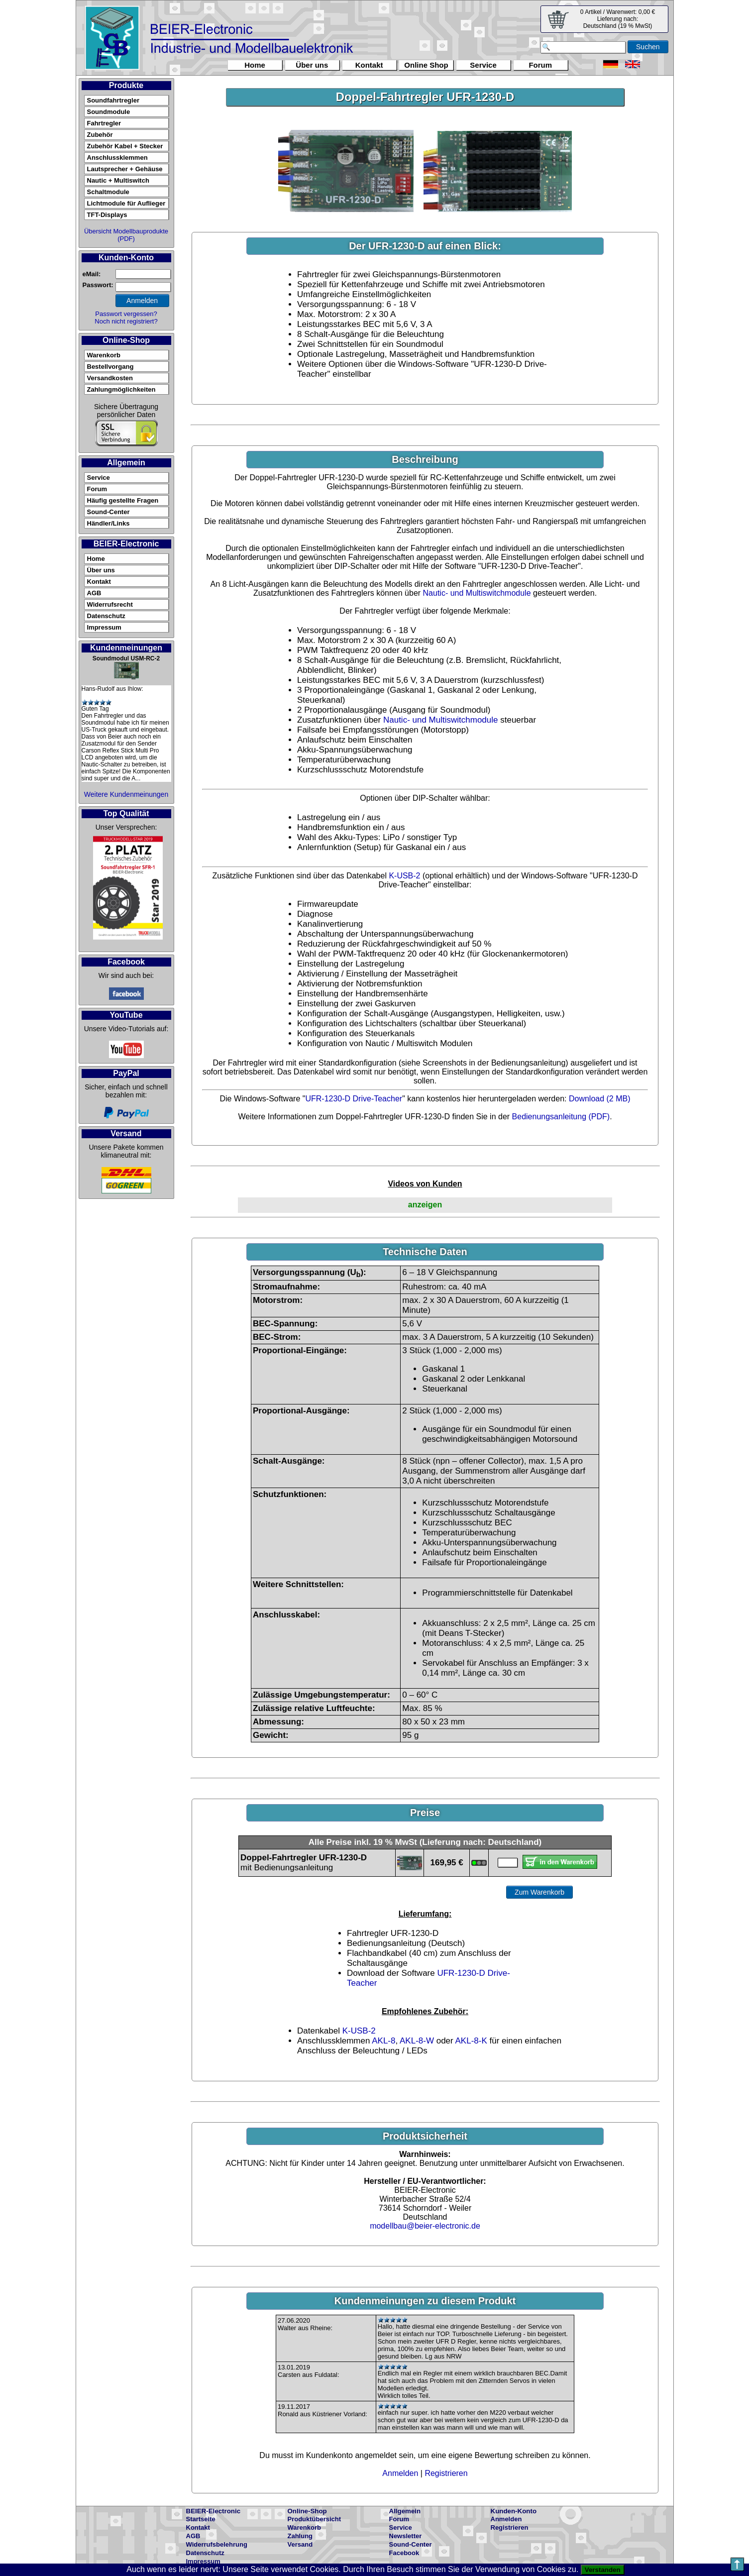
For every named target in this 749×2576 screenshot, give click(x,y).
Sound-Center (108, 512)
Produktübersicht (314, 2519)
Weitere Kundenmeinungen (126, 794)
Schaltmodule (108, 192)
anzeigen (425, 1204)
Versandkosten (110, 378)
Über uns (312, 65)
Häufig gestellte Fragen (123, 500)
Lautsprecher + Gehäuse (125, 169)
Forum (540, 65)
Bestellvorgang (110, 366)
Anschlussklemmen (117, 157)
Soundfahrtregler (113, 100)
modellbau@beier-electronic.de (425, 2226)
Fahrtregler (104, 123)
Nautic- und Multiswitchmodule (477, 593)
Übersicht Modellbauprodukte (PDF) (126, 234)
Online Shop (426, 65)
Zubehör (100, 134)
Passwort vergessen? (126, 314)
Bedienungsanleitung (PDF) (561, 1116)
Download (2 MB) (600, 1098)
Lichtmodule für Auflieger (126, 203)
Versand (300, 2544)
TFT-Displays (107, 214)
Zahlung (300, 2536)
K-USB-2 (404, 875)
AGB (94, 593)
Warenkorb (103, 355)
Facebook (404, 2553)
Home (254, 65)
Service (483, 65)
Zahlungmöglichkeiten (121, 389)
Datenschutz (106, 616)
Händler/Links (108, 523)
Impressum (104, 627)
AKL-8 (383, 2040)
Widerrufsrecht (110, 604)
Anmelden (400, 2473)
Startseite (200, 2519)
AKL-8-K (471, 2040)
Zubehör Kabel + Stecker (125, 146)
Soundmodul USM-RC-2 (126, 658)
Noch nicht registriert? (126, 321)
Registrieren (446, 2473)
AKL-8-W (417, 2040)
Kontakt (369, 65)
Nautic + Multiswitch (118, 180)
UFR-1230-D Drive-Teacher (353, 1098)
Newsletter (405, 2536)
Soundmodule (108, 111)
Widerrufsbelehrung (216, 2544)
